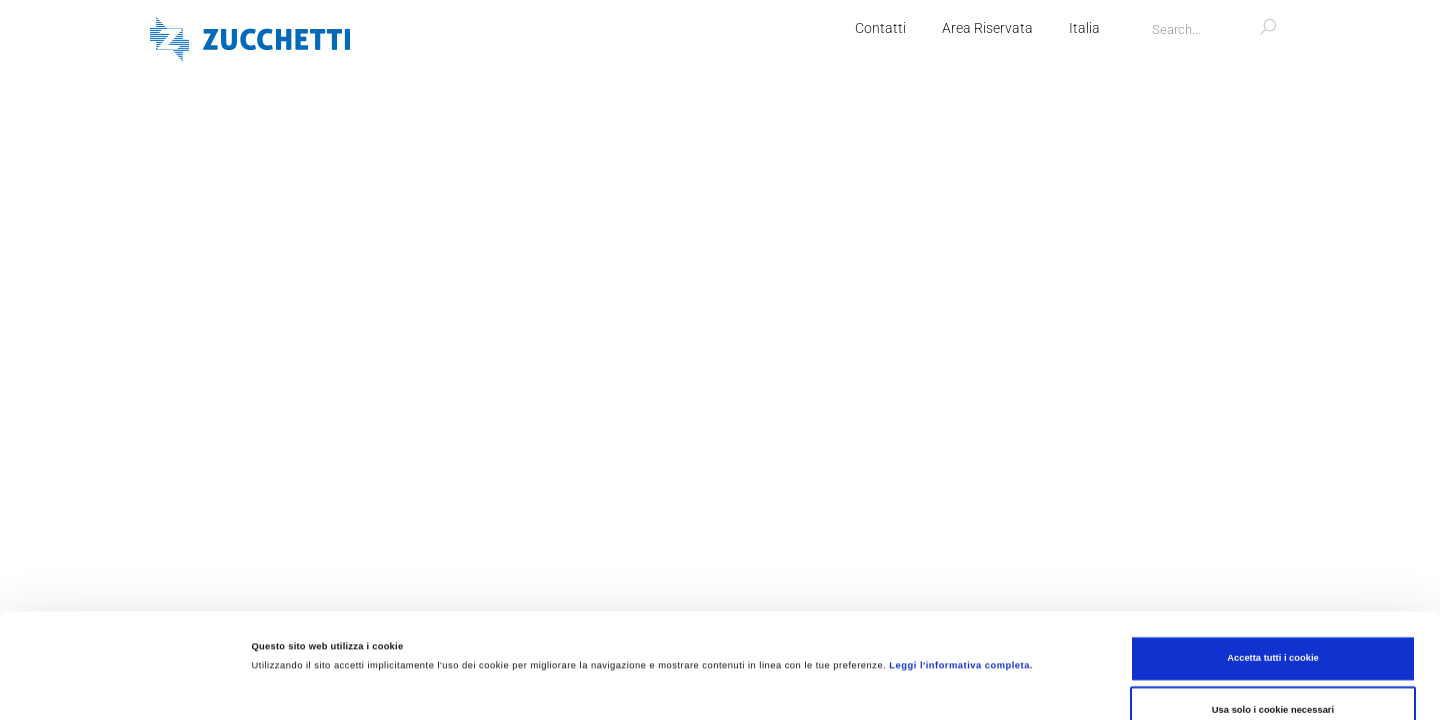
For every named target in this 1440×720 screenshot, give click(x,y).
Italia (1084, 28)
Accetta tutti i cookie (1273, 560)
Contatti (880, 28)
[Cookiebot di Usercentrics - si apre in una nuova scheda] (129, 686)
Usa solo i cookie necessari (1273, 612)
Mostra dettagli (838, 687)
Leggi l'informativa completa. (961, 567)
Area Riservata (987, 28)
